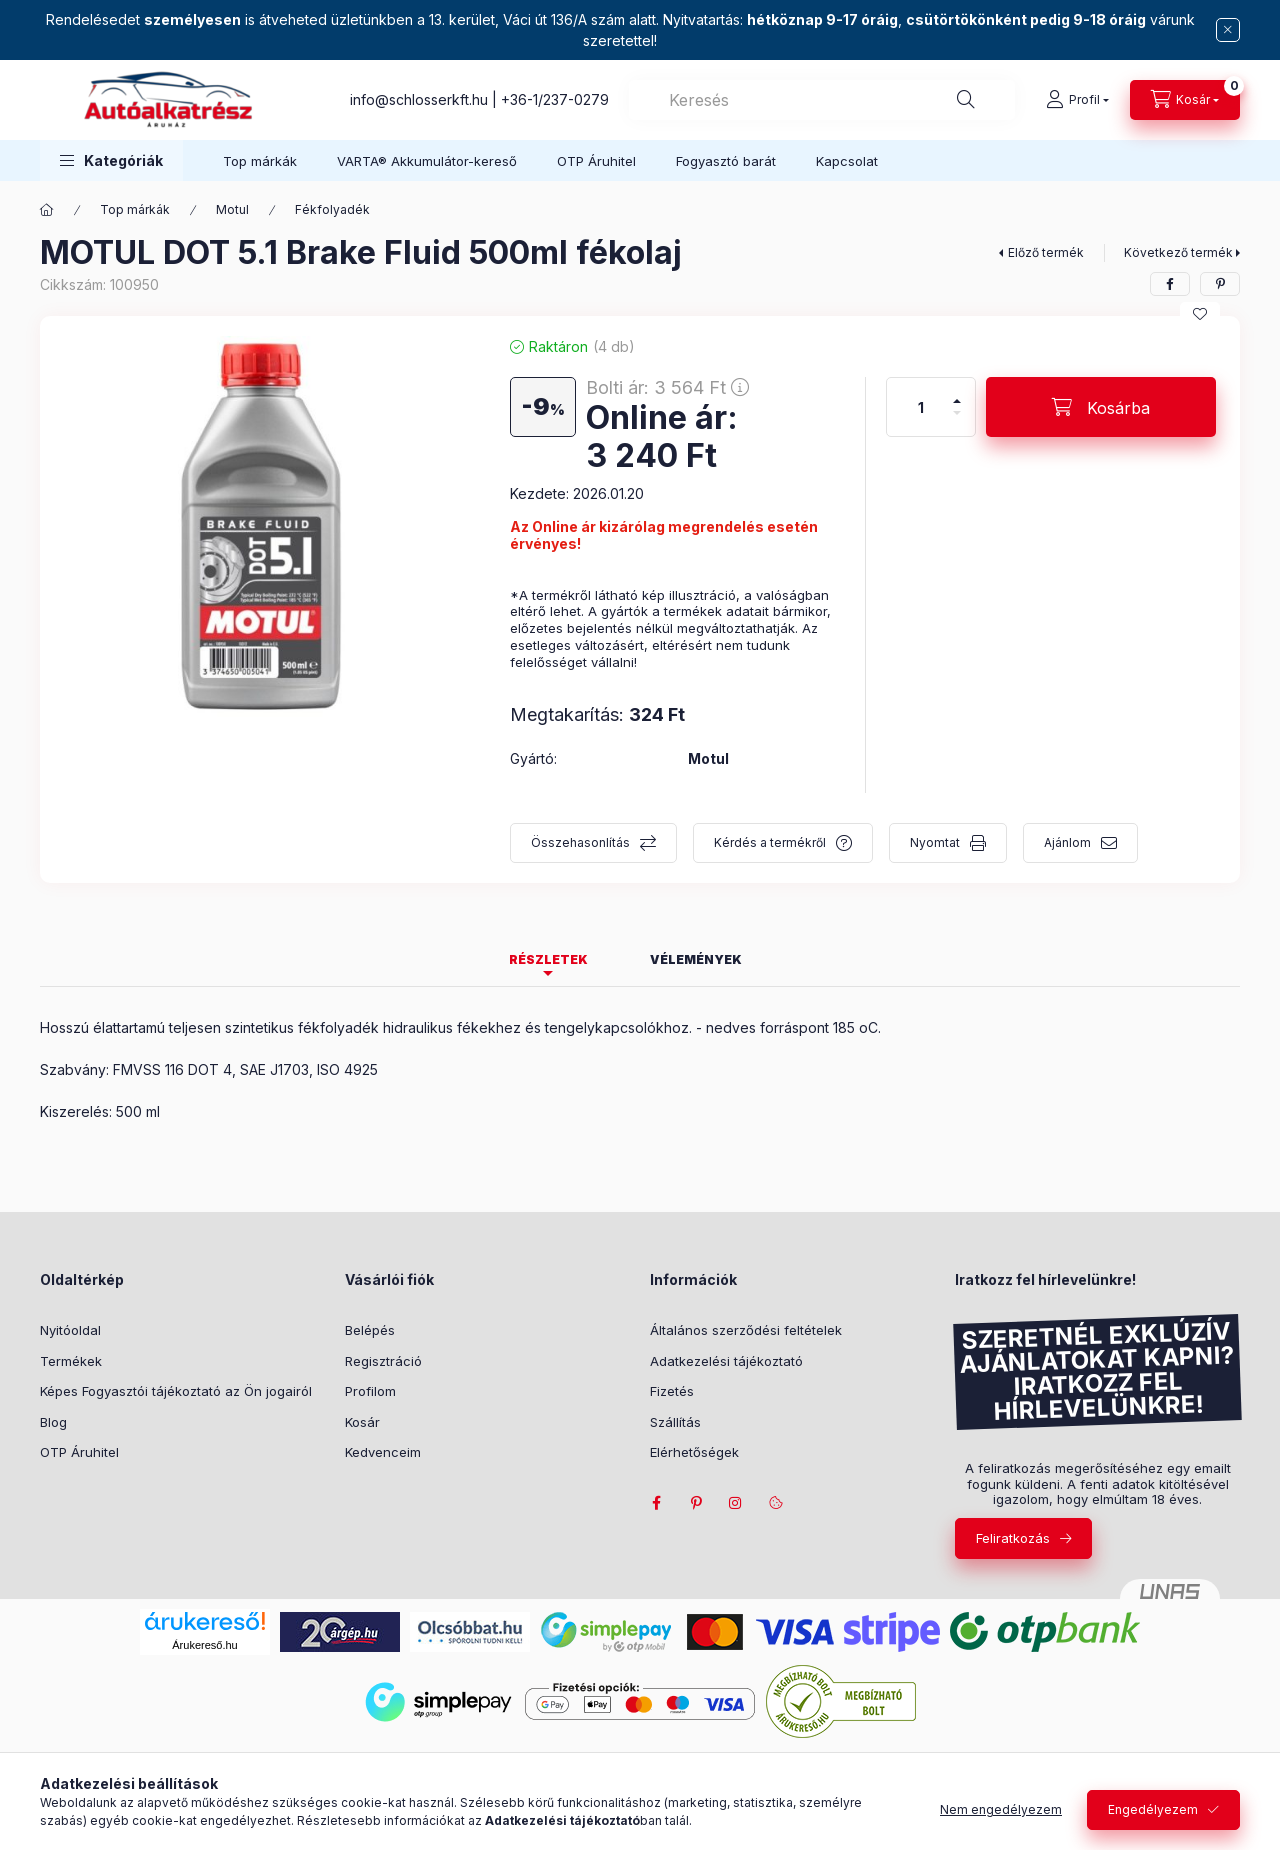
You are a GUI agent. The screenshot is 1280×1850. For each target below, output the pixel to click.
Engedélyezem (1153, 1809)
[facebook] (1170, 284)
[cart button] (1185, 100)
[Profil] (1077, 100)
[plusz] (957, 401)
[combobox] (822, 100)
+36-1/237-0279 (555, 99)
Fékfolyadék (332, 209)
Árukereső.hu (204, 1645)
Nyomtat (935, 842)
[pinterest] (1220, 284)
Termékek (71, 1361)
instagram (736, 1503)
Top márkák (260, 161)
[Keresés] (966, 100)
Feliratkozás (1013, 1538)
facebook (656, 1503)
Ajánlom (1067, 842)
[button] (111, 160)
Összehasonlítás (580, 842)
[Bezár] (1228, 30)
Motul (232, 209)
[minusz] (957, 413)
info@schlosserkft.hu (419, 99)
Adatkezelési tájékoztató (726, 1361)
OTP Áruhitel (596, 161)
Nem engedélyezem (1001, 1809)
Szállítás (675, 1422)
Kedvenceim (383, 1452)
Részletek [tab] (548, 959)
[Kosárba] (1101, 407)
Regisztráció (383, 1361)
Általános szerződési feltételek (746, 1330)
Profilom (370, 1391)
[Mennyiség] (921, 407)
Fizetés (672, 1391)
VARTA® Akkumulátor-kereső (427, 161)
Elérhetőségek (694, 1452)
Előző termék (1046, 252)
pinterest (696, 1503)
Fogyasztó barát (726, 161)
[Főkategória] (47, 210)
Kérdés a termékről (770, 842)
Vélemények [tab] (696, 959)
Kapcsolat (847, 161)
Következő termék (1178, 252)
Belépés (370, 1330)
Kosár (362, 1422)
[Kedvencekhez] (1200, 314)
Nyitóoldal (70, 1330)
